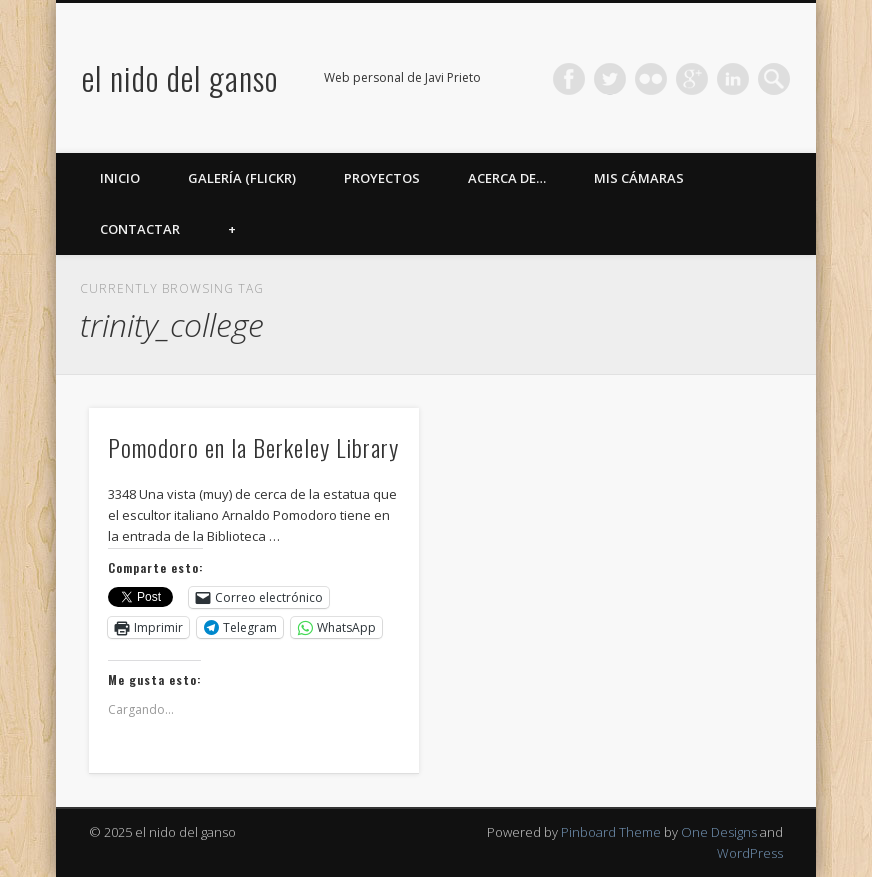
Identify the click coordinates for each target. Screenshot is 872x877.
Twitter (610, 79)
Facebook (569, 79)
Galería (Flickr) (242, 178)
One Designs (719, 832)
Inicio (120, 178)
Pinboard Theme (611, 832)
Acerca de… (507, 178)
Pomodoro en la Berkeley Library (253, 447)
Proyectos (382, 178)
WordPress (750, 853)
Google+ (692, 79)
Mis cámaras (639, 178)
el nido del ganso (180, 77)
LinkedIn (733, 79)
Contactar (140, 229)
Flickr (651, 79)
